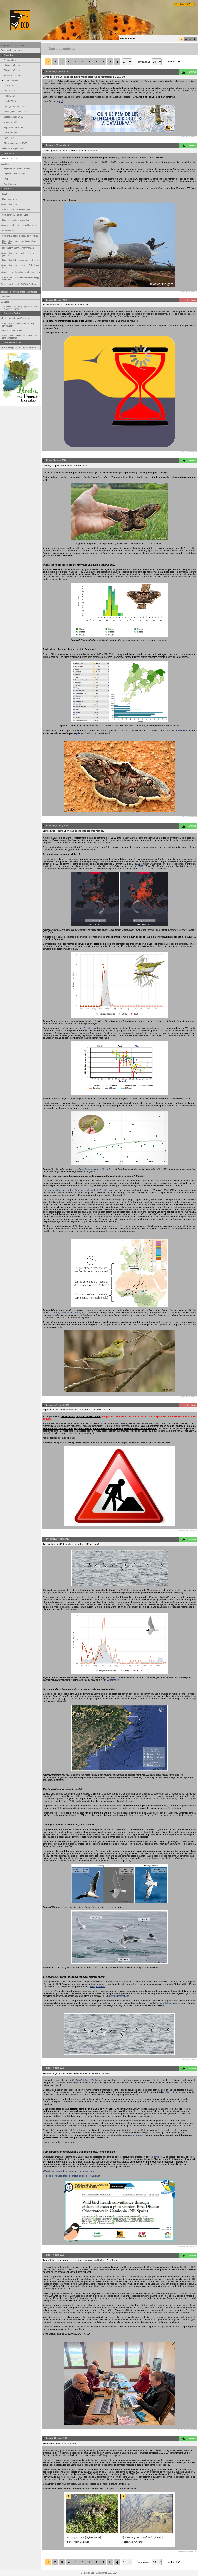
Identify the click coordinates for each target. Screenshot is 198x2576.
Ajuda (5, 164)
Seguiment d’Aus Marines (167, 2003)
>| (117, 61)
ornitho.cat (159, 2157)
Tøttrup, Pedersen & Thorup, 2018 (69, 1312)
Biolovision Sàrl (87, 2573)
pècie (79, 733)
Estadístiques (8, 184)
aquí (61, 101)
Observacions (8, 60)
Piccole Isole (90, 1028)
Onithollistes (113, 1680)
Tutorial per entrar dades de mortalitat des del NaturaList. (72, 2176)
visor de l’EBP (135, 866)
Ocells (5, 302)
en (190, 39)
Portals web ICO (182, 4)
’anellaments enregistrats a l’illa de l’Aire (94, 1169)
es (186, 39)
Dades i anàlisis (9, 81)
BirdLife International (119, 1996)
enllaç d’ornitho (97, 1986)
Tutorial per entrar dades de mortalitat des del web (69, 2171)
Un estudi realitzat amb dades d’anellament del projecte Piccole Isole (78, 1190)
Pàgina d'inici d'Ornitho (12, 45)
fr (194, 39)
